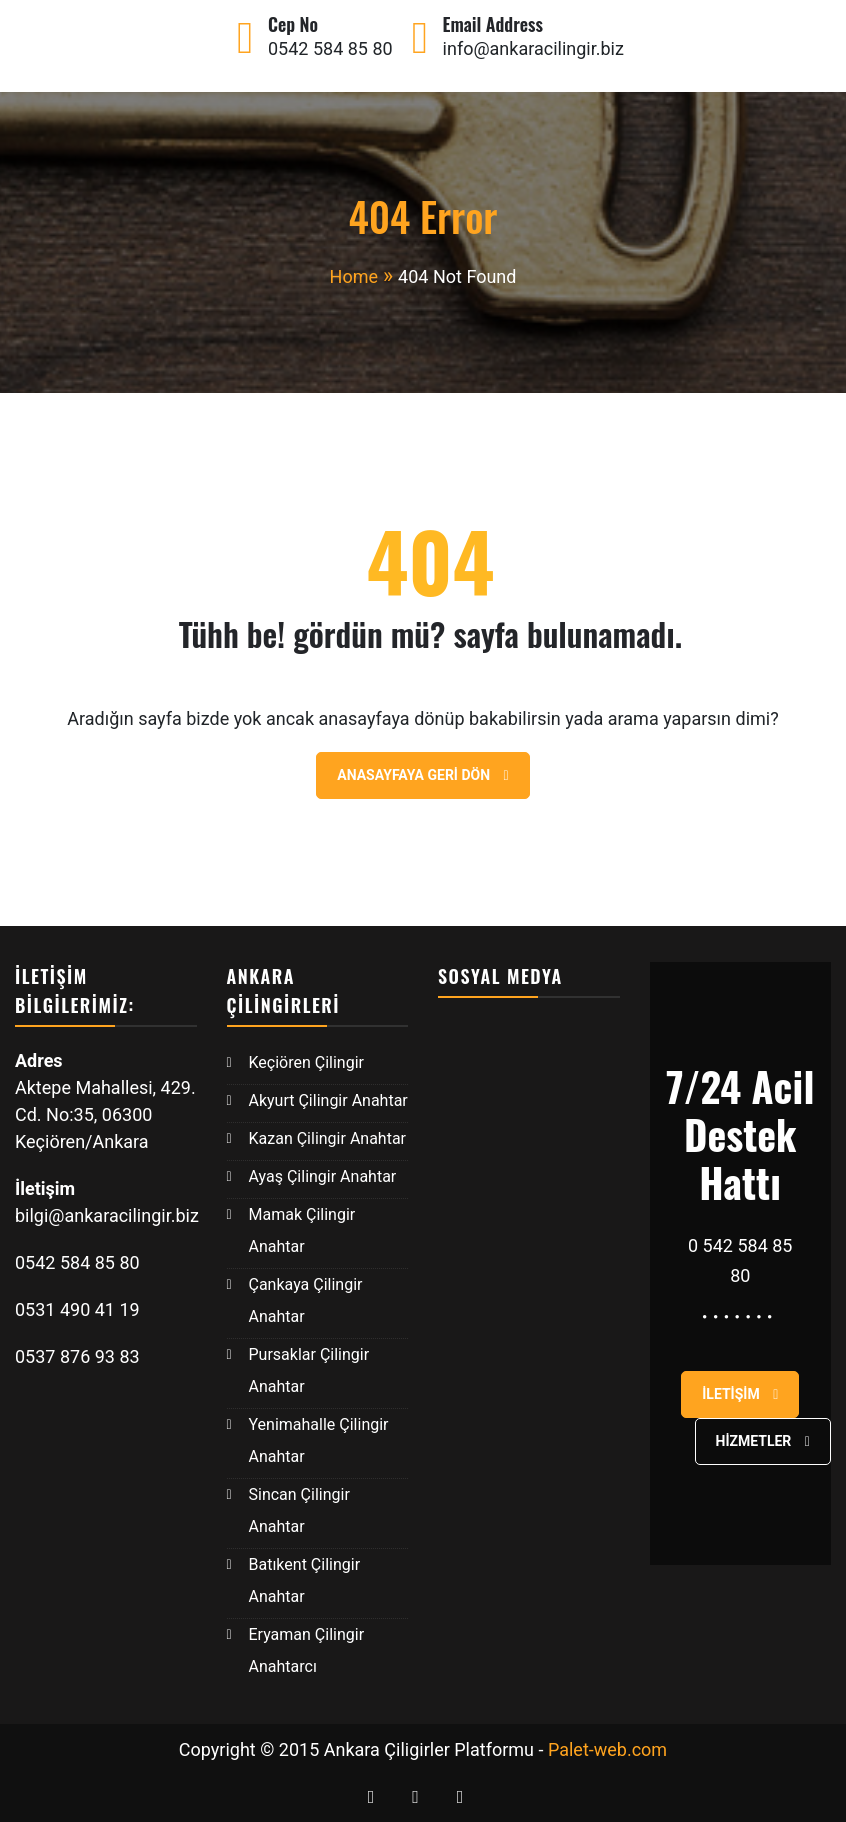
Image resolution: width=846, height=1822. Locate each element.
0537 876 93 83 (77, 1356)
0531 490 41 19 (79, 1309)
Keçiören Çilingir (307, 1062)
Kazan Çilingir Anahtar (328, 1138)
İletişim (740, 1394)
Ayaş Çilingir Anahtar (323, 1176)
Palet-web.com (607, 1749)
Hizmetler (763, 1441)
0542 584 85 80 (330, 48)
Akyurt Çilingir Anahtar (328, 1100)
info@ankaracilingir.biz (533, 48)
